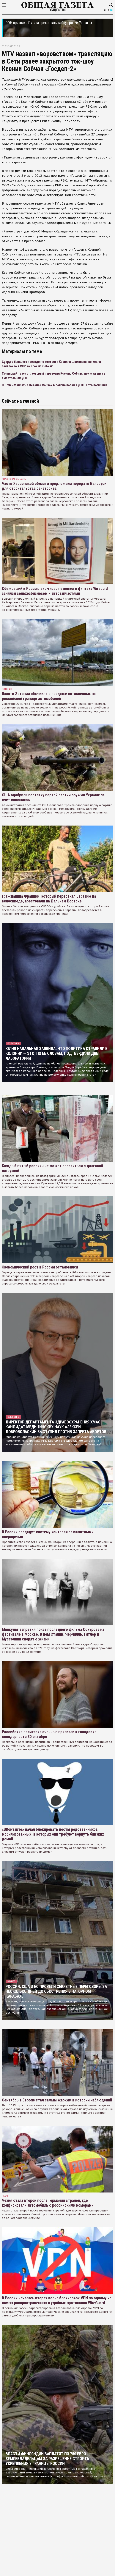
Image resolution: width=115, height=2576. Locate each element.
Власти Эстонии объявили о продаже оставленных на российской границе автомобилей (49, 696)
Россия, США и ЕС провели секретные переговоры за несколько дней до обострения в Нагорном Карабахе (56, 1991)
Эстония (7, 689)
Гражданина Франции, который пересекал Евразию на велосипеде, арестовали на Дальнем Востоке (49, 898)
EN (111, 10)
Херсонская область (14, 479)
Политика (13, 1043)
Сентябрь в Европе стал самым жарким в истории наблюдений (57, 2100)
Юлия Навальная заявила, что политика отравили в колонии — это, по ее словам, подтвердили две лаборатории (57, 1053)
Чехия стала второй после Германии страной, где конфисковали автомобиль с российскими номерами (48, 2203)
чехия (5, 2195)
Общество (57, 10)
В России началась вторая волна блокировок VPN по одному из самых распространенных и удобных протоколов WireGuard (56, 2300)
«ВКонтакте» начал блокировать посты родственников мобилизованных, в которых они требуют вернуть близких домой (53, 1834)
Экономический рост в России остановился (40, 1267)
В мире (11, 1981)
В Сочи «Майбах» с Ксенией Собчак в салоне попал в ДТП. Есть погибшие (54, 385)
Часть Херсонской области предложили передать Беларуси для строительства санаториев (54, 486)
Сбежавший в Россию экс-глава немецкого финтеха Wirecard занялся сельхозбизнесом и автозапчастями (55, 591)
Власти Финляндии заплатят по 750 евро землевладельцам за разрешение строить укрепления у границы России (47, 2459)
